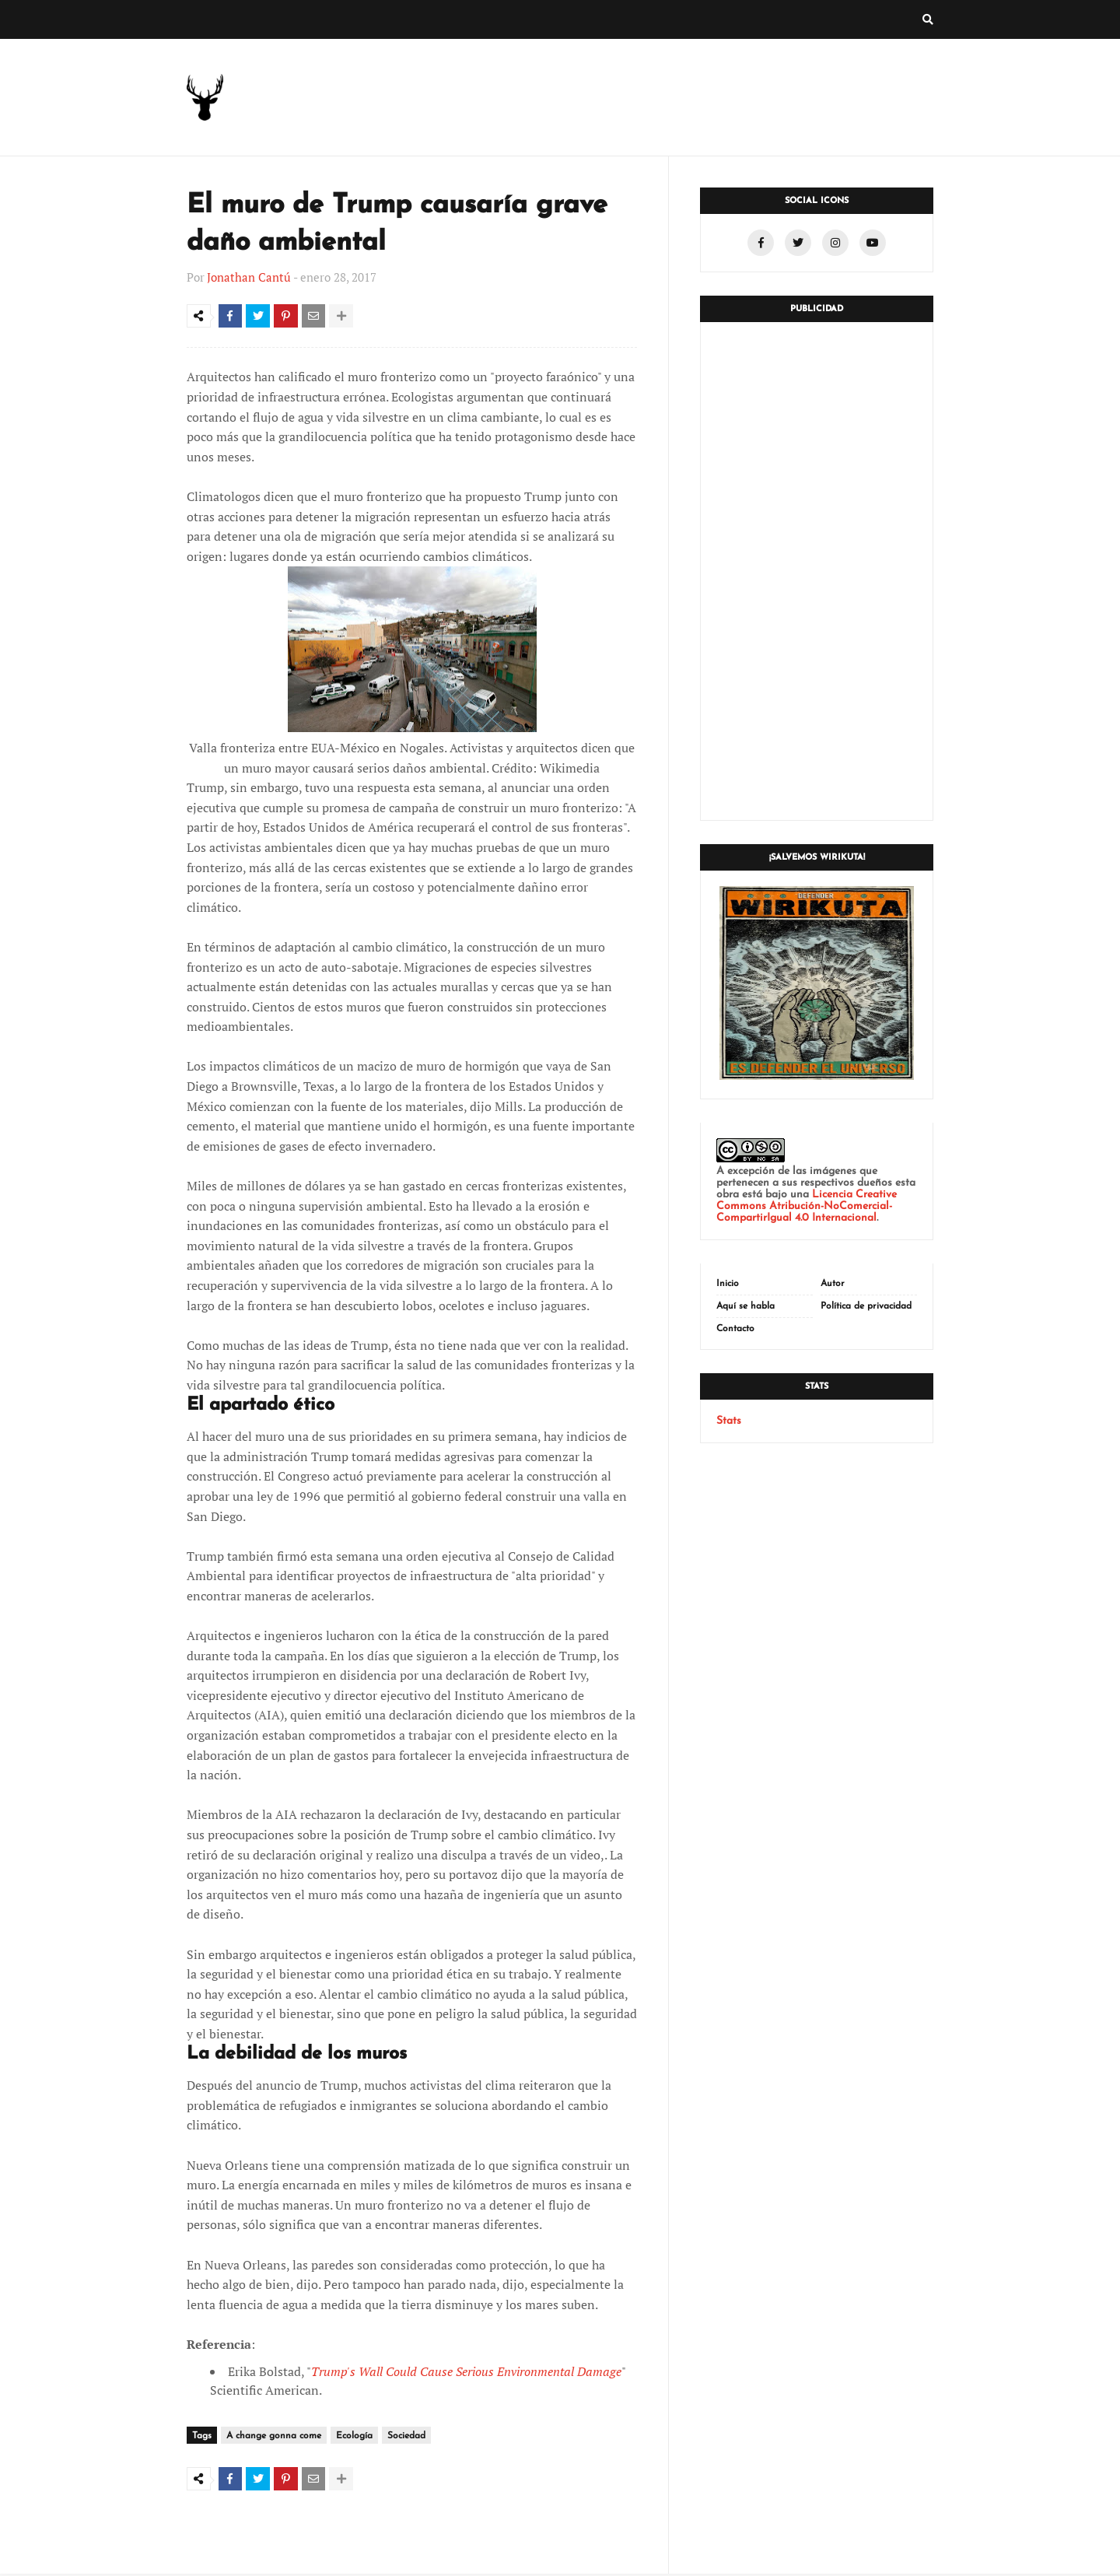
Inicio (727, 1283)
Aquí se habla (745, 1306)
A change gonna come (273, 2439)
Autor (833, 1283)
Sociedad (406, 2439)
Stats (728, 1421)
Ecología (354, 2439)
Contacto (735, 1329)
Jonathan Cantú (249, 277)
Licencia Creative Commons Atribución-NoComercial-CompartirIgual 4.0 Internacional (806, 1206)
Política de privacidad (866, 1306)
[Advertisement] (816, 571)
